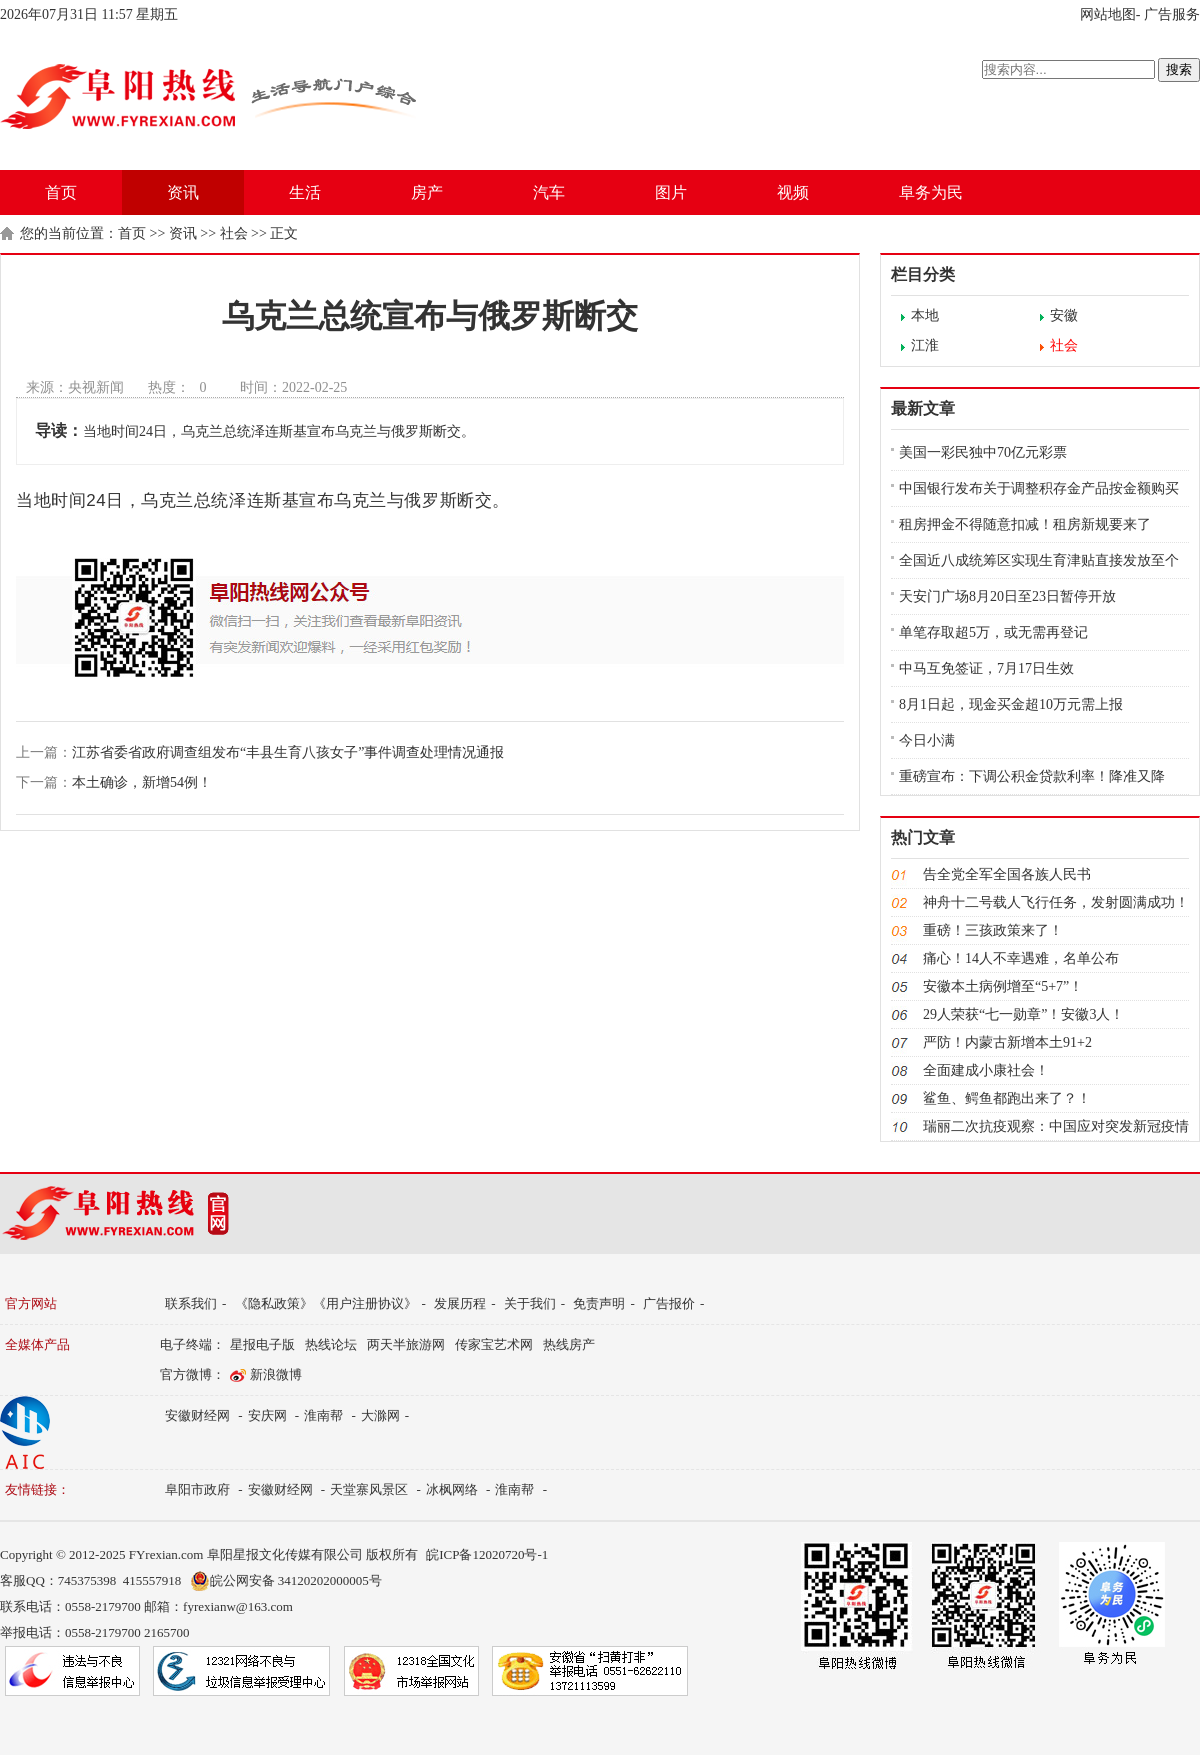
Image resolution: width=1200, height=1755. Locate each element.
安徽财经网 (197, 1415)
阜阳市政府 (197, 1489)
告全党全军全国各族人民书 (1007, 874)
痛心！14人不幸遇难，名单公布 (1021, 958)
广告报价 (669, 1303)
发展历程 (460, 1303)
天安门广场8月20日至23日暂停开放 (1007, 596)
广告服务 (1172, 14)
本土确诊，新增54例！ (142, 782)
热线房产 (569, 1344)
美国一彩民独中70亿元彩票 (983, 452)
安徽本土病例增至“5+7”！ (1003, 986)
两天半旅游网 (406, 1344)
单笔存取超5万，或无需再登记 (993, 632)
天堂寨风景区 (369, 1489)
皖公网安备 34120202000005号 (286, 1581)
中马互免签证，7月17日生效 (986, 668)
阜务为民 (931, 192)
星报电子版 (262, 1344)
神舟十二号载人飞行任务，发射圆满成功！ (1056, 902)
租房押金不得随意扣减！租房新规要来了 (1025, 524)
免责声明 (599, 1303)
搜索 (1179, 69)
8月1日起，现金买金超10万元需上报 (1011, 704)
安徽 (1064, 315)
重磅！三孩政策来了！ (993, 930)
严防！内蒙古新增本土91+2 (1007, 1042)
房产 (427, 192)
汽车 (549, 192)
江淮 (925, 345)
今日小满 (927, 740)
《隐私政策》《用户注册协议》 (326, 1303)
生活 (305, 192)
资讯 (183, 192)
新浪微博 (276, 1374)
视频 (793, 192)
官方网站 (31, 1303)
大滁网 (380, 1415)
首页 (61, 192)
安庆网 (267, 1415)
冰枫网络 (452, 1489)
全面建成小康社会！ (986, 1070)
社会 (234, 233)
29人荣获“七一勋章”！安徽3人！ (1023, 1014)
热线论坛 (331, 1344)
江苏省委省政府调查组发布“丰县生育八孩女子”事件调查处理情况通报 (288, 752)
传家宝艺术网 (494, 1344)
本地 (925, 315)
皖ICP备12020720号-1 (487, 1554)
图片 (671, 192)
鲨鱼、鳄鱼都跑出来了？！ (1007, 1098)
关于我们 (530, 1303)
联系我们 (191, 1303)
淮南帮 (323, 1415)
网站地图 (1108, 14)
